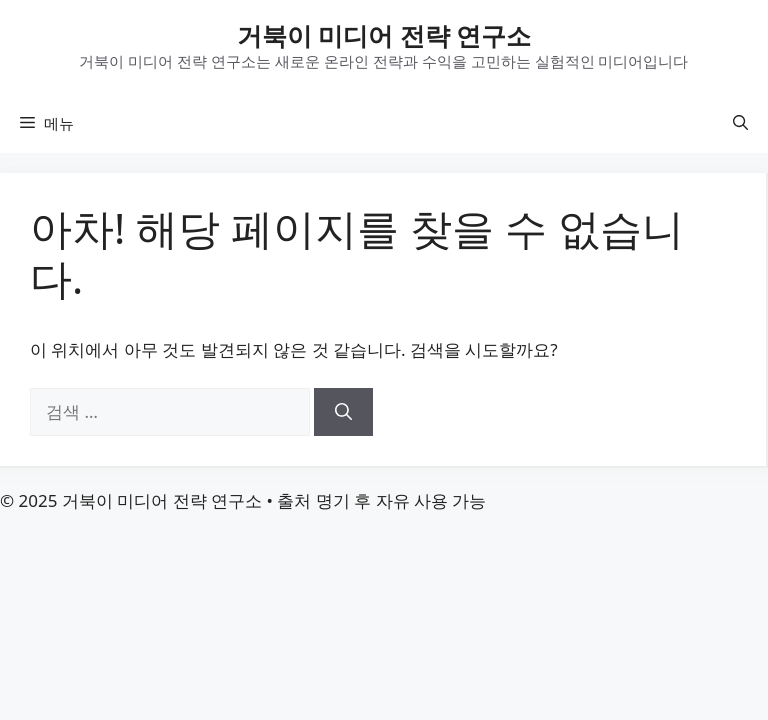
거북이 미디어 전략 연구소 (384, 35)
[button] (740, 123)
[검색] (343, 412)
